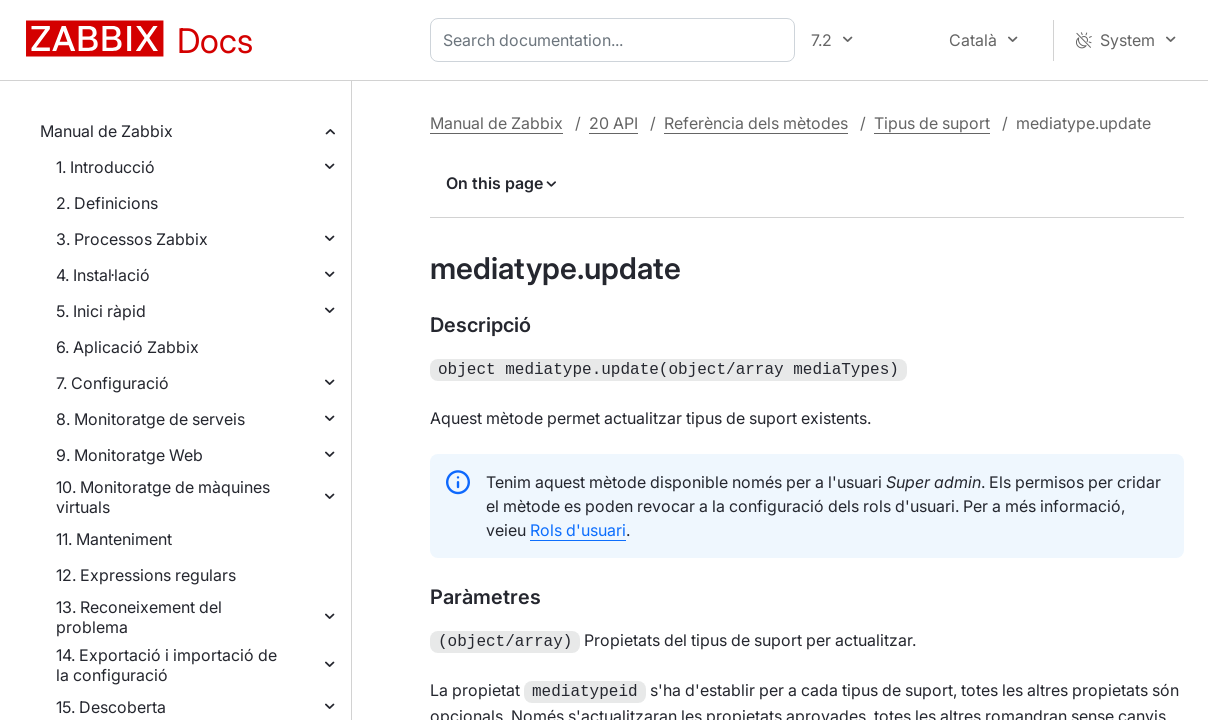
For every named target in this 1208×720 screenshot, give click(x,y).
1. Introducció (105, 167)
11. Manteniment (114, 539)
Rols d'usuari (578, 528)
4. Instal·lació (103, 275)
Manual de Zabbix (106, 131)
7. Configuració (112, 383)
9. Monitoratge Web (129, 455)
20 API (613, 123)
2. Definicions (107, 203)
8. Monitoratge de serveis (150, 419)
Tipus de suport (932, 123)
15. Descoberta (111, 707)
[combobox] (616, 40)
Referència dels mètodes (756, 123)
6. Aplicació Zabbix (127, 347)
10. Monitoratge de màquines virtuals (163, 497)
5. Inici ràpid (101, 311)
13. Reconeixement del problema (139, 617)
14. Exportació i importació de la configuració (166, 665)
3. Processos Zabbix (132, 239)
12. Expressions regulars (146, 575)
